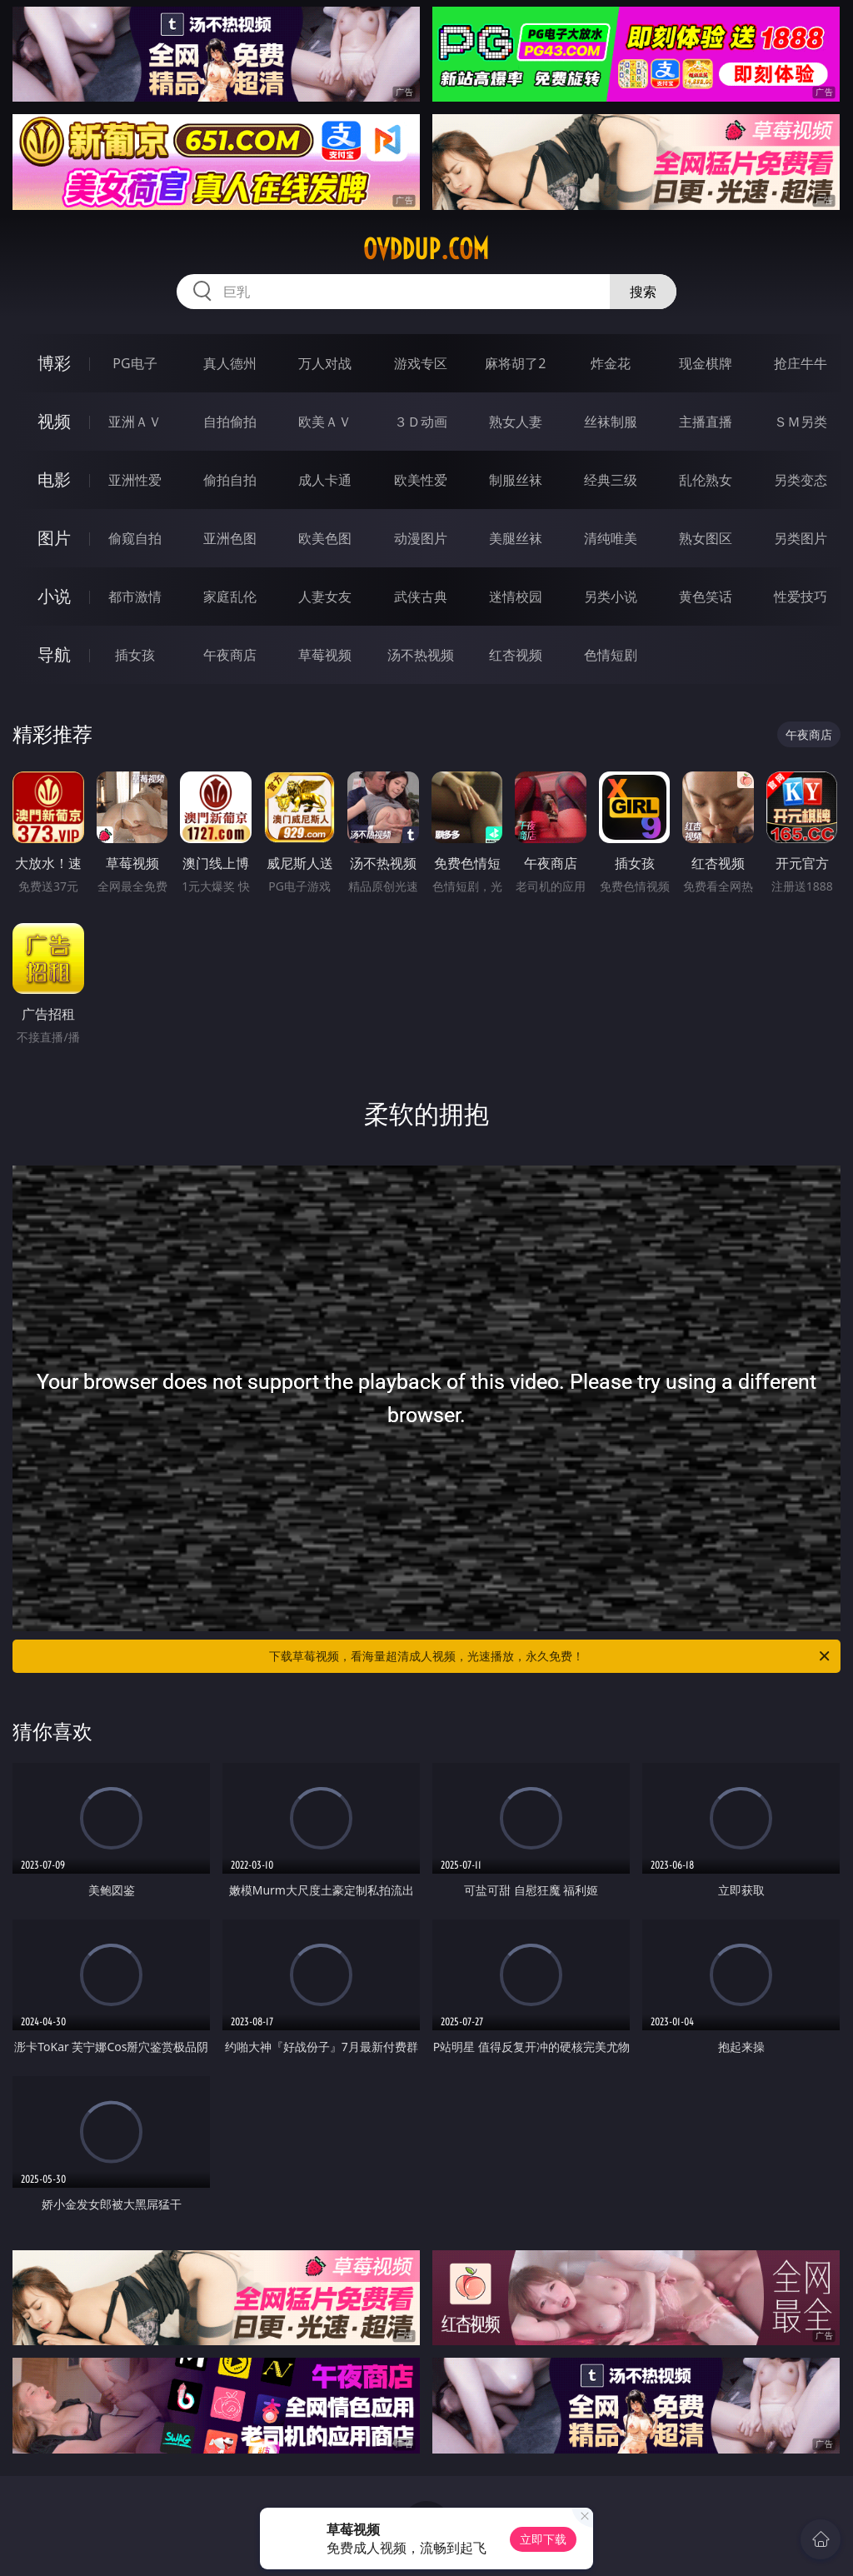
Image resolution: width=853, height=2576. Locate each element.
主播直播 (705, 421)
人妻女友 (325, 596)
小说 (54, 596)
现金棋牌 (705, 363)
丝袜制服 (610, 421)
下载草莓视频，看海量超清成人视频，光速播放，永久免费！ (550, 1656)
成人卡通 (325, 480)
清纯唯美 (610, 538)
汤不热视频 (420, 655)
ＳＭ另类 (800, 421)
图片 (54, 538)
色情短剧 (610, 655)
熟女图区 (705, 538)
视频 (54, 421)
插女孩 (135, 655)
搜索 (643, 291)
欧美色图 (325, 538)
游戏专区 (420, 363)
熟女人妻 (515, 421)
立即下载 (543, 2539)
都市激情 (135, 596)
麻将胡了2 (515, 363)
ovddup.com (426, 249)
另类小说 (610, 596)
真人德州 (230, 363)
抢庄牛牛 (800, 363)
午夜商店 (230, 655)
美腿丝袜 (515, 538)
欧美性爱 (420, 480)
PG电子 (134, 363)
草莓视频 (325, 655)
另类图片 (800, 538)
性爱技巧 (800, 596)
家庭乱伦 (230, 596)
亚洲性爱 (135, 480)
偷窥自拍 (135, 538)
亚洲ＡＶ (135, 421)
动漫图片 (420, 538)
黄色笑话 (705, 596)
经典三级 (610, 480)
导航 (54, 654)
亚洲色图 (230, 538)
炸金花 (611, 363)
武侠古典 (420, 596)
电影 (54, 479)
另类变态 (800, 480)
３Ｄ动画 (420, 421)
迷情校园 (515, 596)
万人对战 (325, 363)
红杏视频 (515, 655)
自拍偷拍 (230, 421)
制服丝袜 (515, 480)
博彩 (54, 363)
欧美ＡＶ (325, 421)
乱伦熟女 (705, 480)
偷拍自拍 (230, 480)
